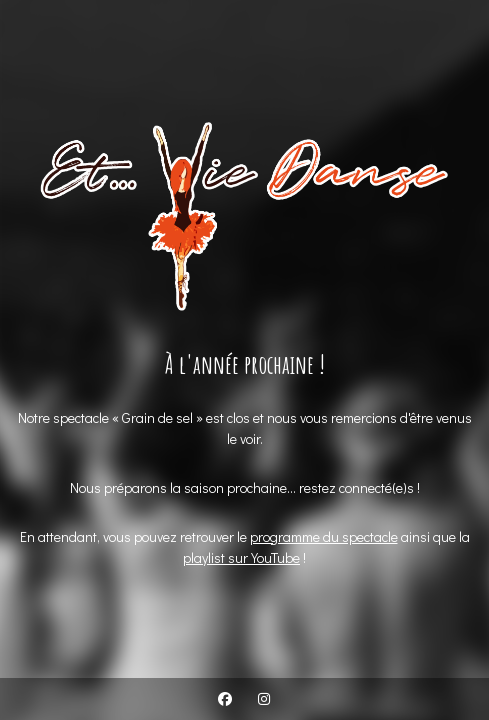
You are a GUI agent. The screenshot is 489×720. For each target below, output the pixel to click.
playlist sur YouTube (241, 557)
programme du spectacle (324, 536)
